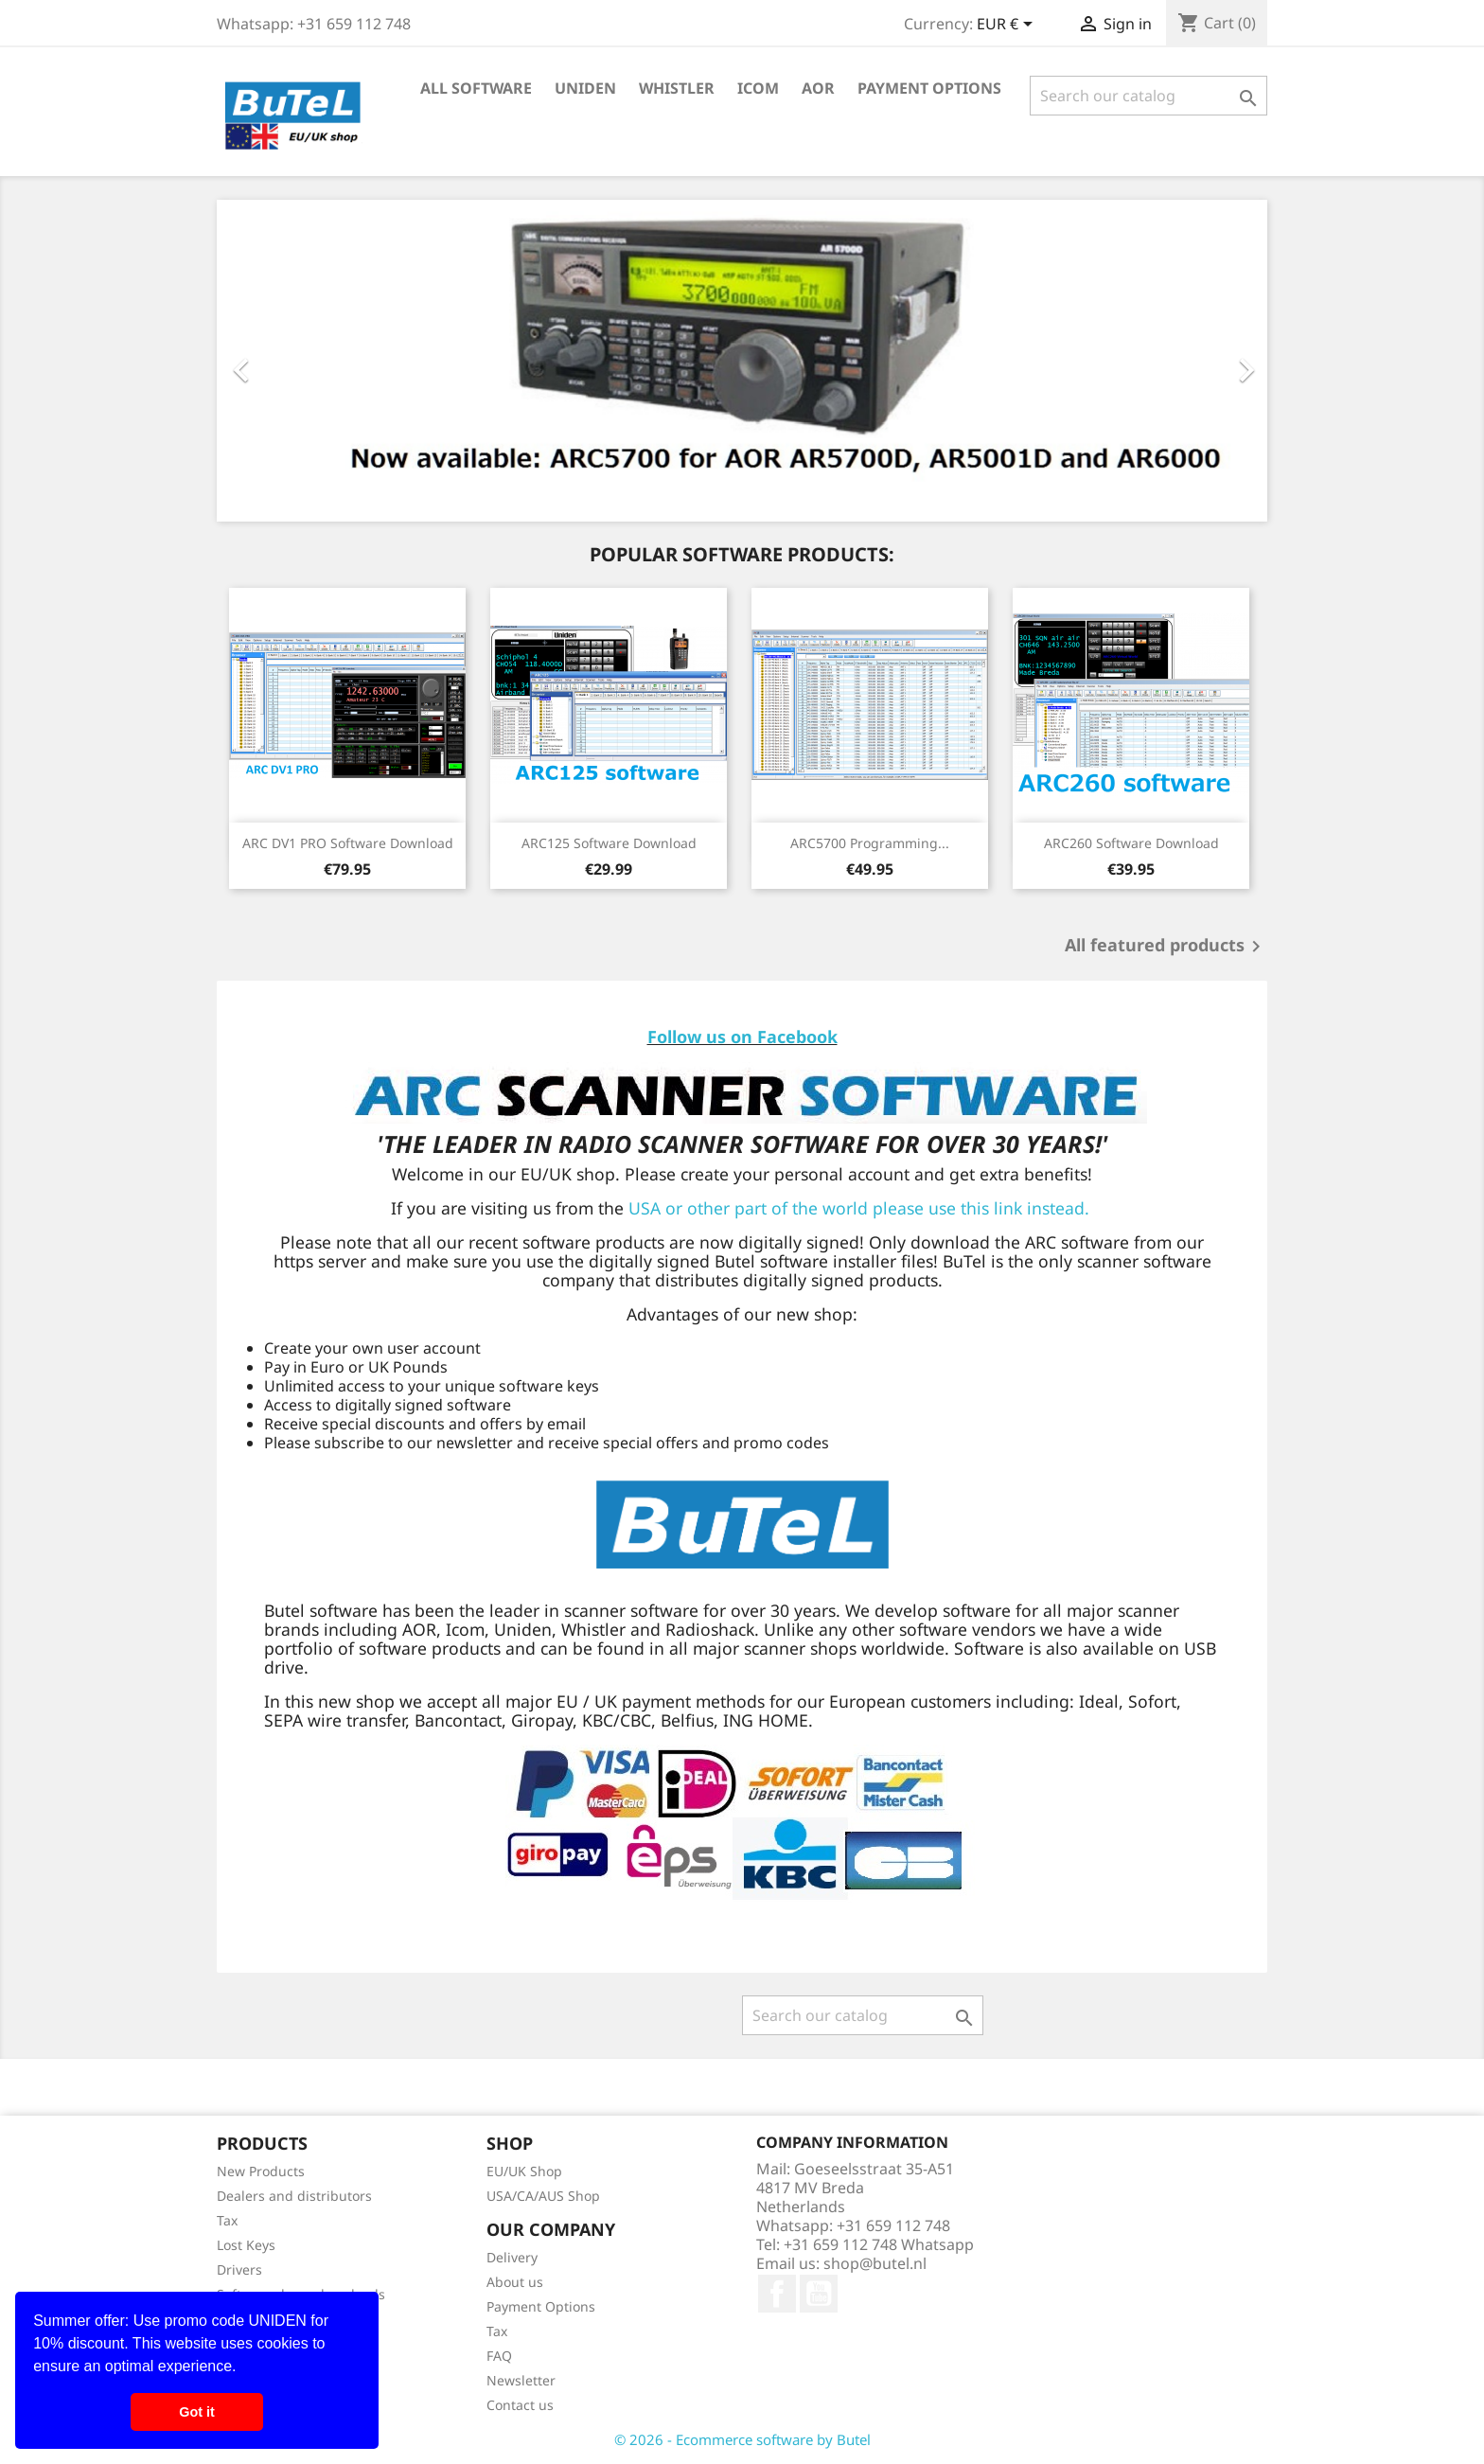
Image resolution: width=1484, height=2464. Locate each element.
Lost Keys (246, 2245)
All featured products (1166, 946)
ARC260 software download (1131, 843)
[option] (742, 361)
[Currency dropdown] (1008, 25)
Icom (758, 88)
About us (514, 2282)
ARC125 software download (609, 843)
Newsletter (521, 2380)
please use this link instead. (981, 1208)
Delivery (512, 2257)
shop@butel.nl (875, 2263)
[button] (243, 2368)
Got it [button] (197, 2412)
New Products (261, 2171)
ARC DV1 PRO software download (347, 843)
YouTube (819, 2294)
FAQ (499, 2356)
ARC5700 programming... (869, 843)
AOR (818, 88)
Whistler (677, 88)
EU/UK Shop (524, 2171)
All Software (476, 88)
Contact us (520, 2405)
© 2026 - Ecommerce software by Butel (742, 2439)
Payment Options (929, 88)
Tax (227, 2220)
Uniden (585, 88)
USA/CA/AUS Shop (543, 2196)
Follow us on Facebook (742, 1036)
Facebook (777, 2294)
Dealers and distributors (294, 2196)
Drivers (239, 2269)
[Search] (1148, 95)
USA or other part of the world (748, 1208)
